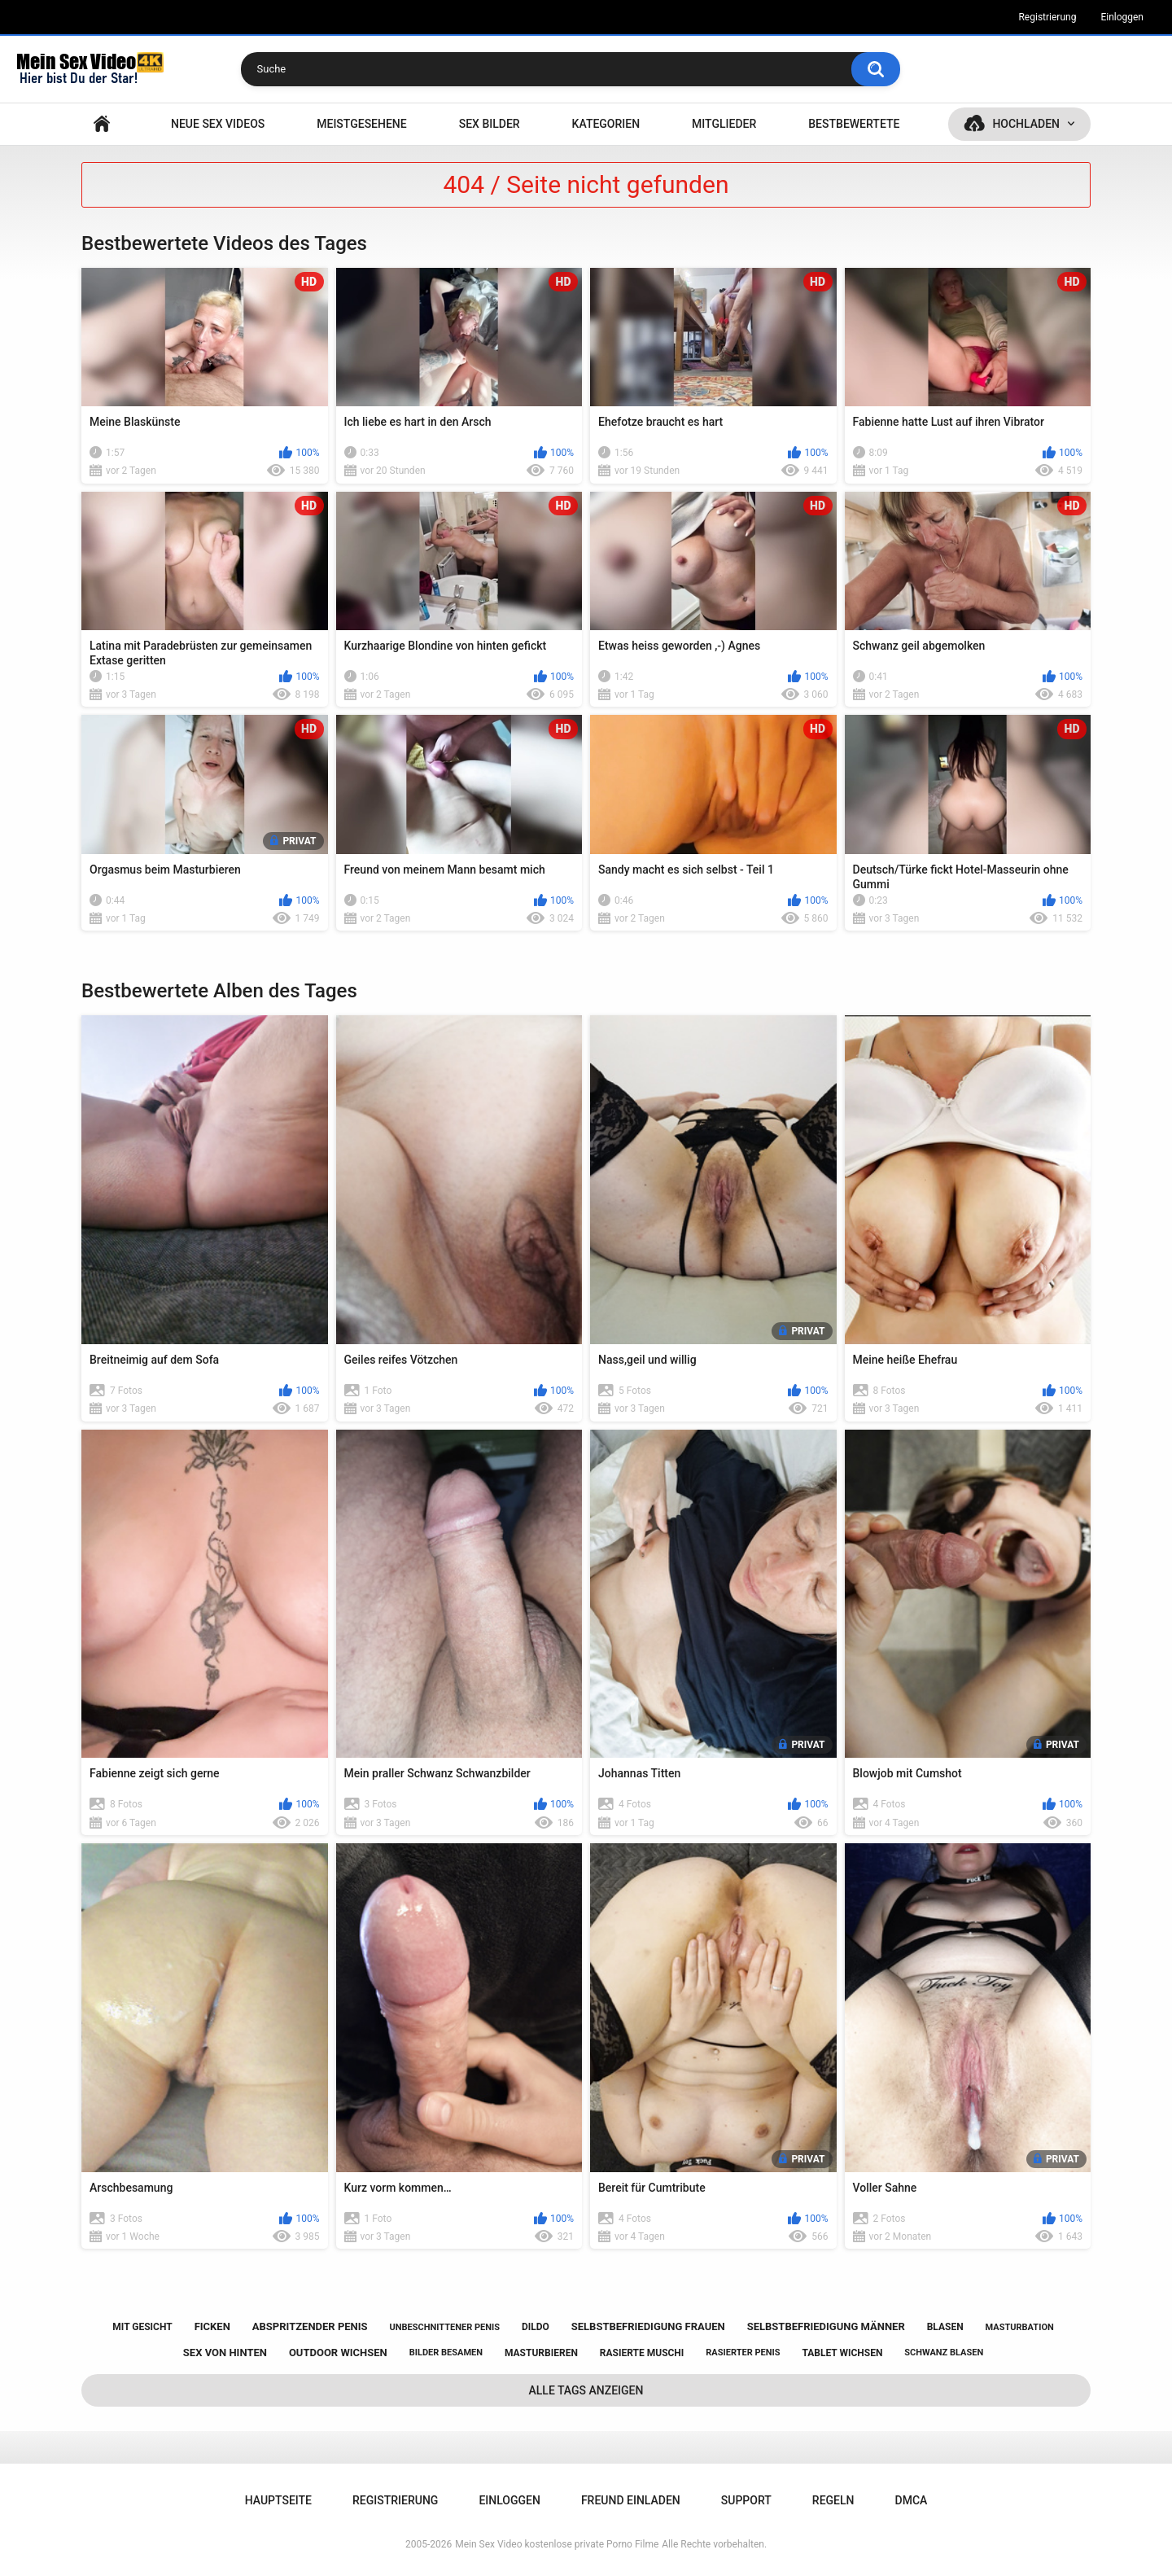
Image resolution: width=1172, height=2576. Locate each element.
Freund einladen (630, 2500)
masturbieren (541, 2353)
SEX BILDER (489, 123)
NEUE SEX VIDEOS (218, 123)
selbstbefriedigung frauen (648, 2326)
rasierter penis (743, 2352)
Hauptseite (101, 124)
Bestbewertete (853, 123)
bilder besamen (446, 2352)
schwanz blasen (943, 2352)
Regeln (833, 2500)
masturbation (1020, 2327)
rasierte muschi (642, 2353)
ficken (212, 2326)
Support (746, 2500)
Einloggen (1122, 17)
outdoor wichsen (338, 2352)
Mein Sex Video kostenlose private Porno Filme (556, 2544)
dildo (535, 2327)
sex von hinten (225, 2352)
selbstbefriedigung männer (826, 2326)
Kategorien (606, 123)
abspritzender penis (310, 2326)
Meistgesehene (361, 123)
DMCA (911, 2500)
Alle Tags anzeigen (586, 2390)
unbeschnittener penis (445, 2327)
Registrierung (1047, 17)
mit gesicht (142, 2327)
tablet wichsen (842, 2353)
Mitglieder (724, 123)
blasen (945, 2327)
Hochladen (1026, 123)
